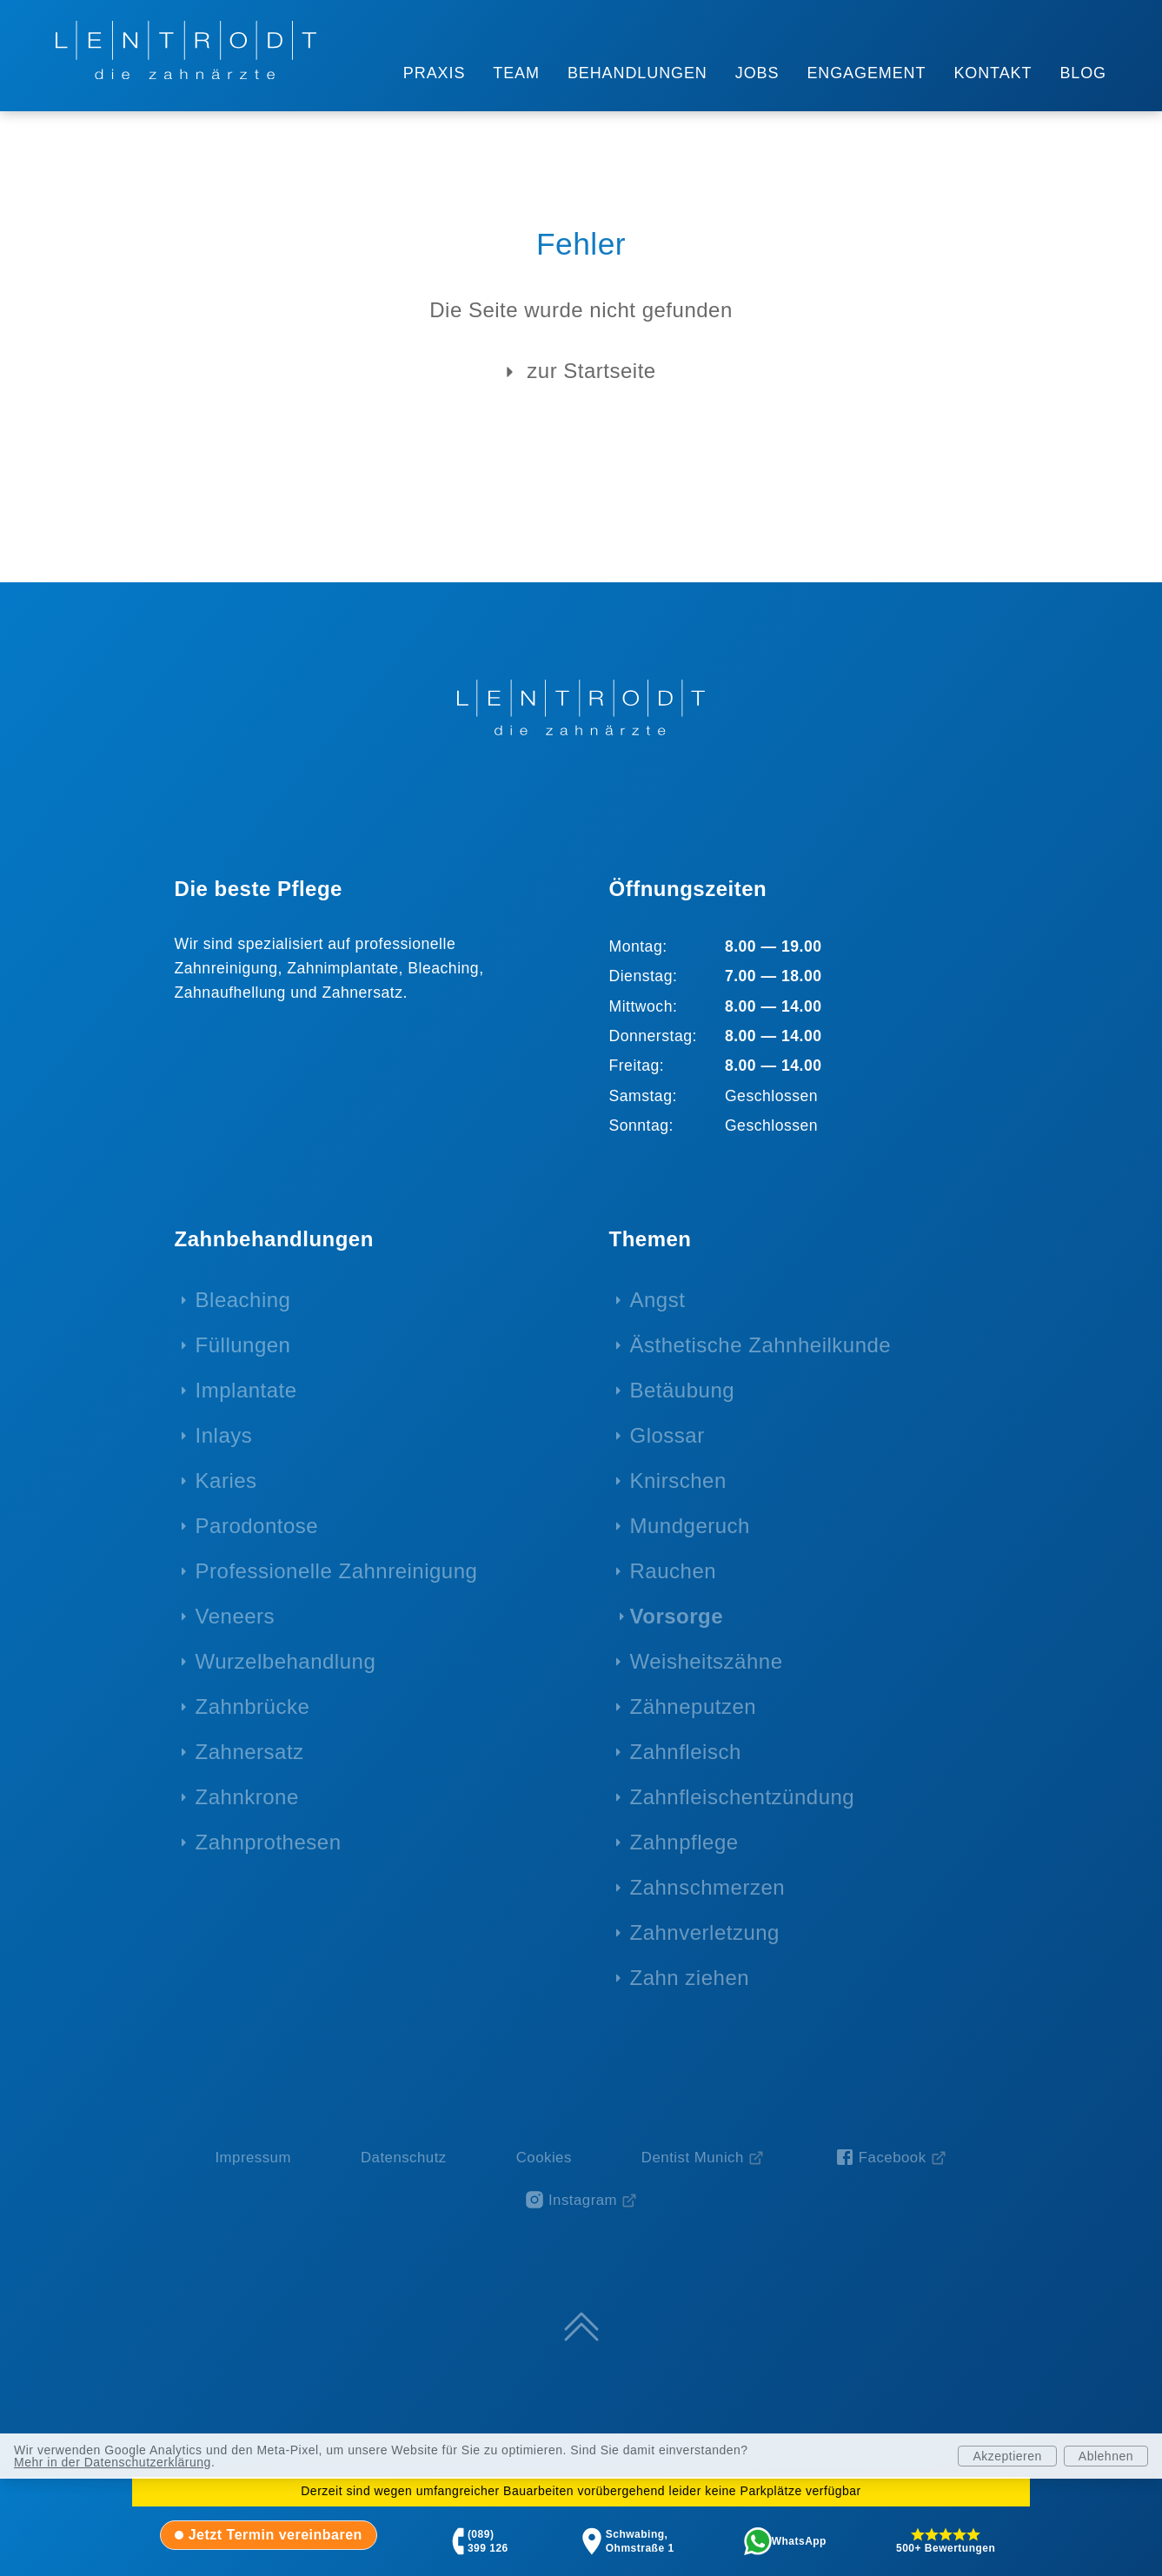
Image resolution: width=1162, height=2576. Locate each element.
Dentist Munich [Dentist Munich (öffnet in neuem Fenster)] (692, 2157)
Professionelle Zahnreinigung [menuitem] (337, 1571)
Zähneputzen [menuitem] (693, 1706)
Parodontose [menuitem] (257, 1525)
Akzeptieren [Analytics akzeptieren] (1007, 2456)
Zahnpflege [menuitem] (684, 1842)
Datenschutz (404, 2157)
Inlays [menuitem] (224, 1435)
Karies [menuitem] (226, 1480)
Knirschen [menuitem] (678, 1480)
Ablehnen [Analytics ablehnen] (1106, 2456)
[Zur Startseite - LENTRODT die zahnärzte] (186, 50)
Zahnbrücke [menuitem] (253, 1706)
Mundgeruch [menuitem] (690, 1525)
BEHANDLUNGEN (637, 73)
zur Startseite (577, 372)
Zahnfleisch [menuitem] (685, 1751)
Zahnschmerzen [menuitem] (708, 1887)
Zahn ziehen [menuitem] (690, 1977)
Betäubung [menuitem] (682, 1390)
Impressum (253, 2157)
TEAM (516, 73)
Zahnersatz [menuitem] (250, 1751)
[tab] (268, 2535)
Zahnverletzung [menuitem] (705, 1932)
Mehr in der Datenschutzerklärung (112, 2462)
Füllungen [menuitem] (243, 1345)
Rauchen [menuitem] (673, 1571)
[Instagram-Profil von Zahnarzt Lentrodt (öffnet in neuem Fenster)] (581, 2200)
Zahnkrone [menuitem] (247, 1797)
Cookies (544, 2157)
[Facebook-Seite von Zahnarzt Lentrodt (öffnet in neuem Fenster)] (890, 2157)
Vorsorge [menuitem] (677, 1616)
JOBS (757, 73)
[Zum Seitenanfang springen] (581, 2326)
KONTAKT (992, 73)
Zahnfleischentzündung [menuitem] (742, 1797)
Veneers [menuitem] (236, 1616)
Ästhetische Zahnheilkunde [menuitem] (761, 1345)
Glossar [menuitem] (667, 1435)
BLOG (1082, 73)
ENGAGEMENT (866, 73)
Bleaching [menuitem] (243, 1299)
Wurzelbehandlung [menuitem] (286, 1661)
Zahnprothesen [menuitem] (269, 1842)
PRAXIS (434, 73)
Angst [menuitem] (658, 1299)
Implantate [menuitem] (246, 1390)
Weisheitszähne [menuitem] (706, 1661)
